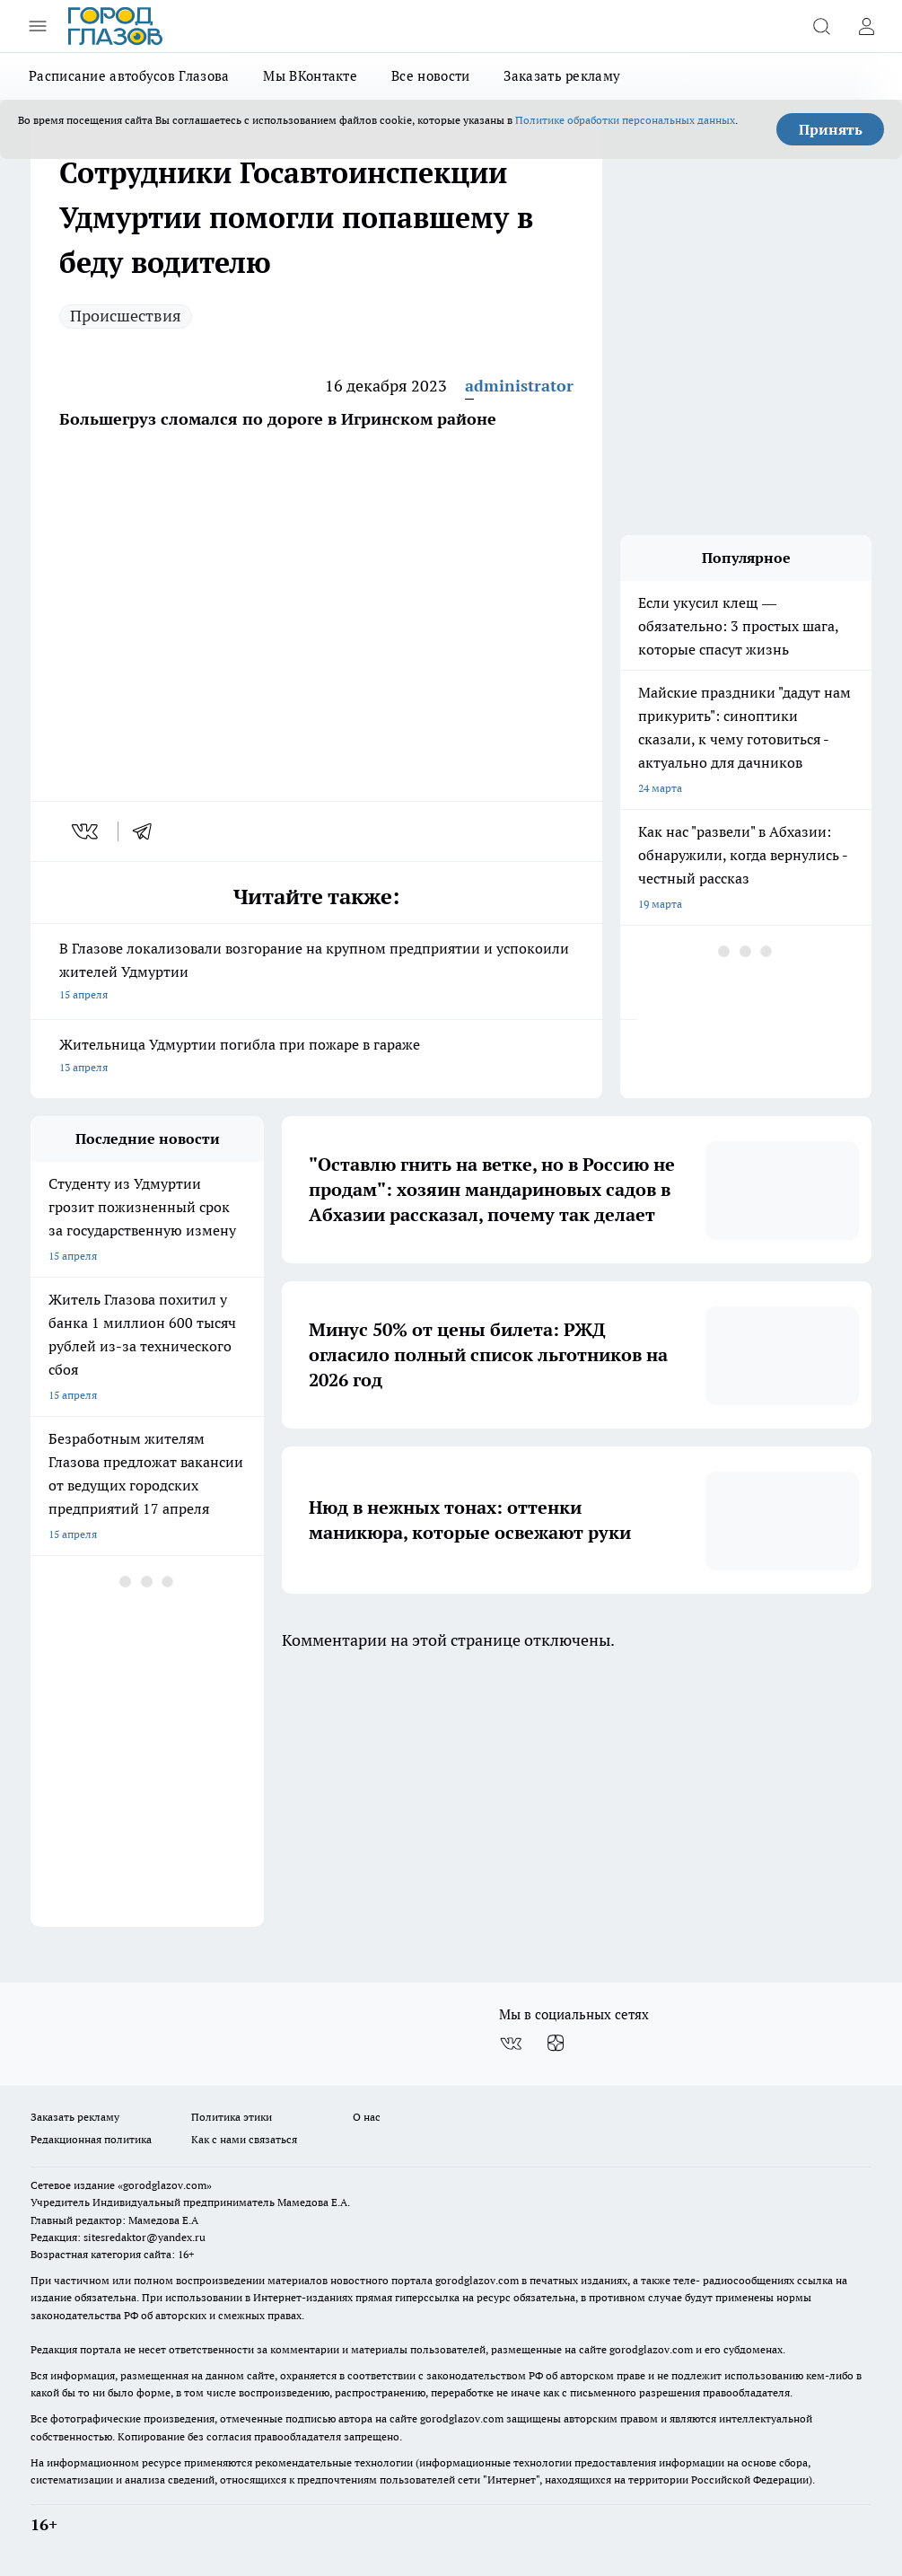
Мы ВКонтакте (310, 75)
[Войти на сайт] (866, 26)
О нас (367, 2116)
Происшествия (125, 315)
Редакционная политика (91, 2139)
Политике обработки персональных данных (625, 120)
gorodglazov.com (477, 2280)
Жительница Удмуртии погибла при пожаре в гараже (316, 1057)
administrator (519, 385)
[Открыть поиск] (821, 26)
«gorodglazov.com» (165, 2185)
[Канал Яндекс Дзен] (555, 2044)
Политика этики (231, 2116)
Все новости (430, 75)
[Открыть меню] (37, 26)
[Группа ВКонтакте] (510, 2044)
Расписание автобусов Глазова (129, 75)
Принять (831, 129)
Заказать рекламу (562, 75)
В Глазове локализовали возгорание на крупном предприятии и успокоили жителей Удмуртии (316, 973)
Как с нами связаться (244, 2139)
